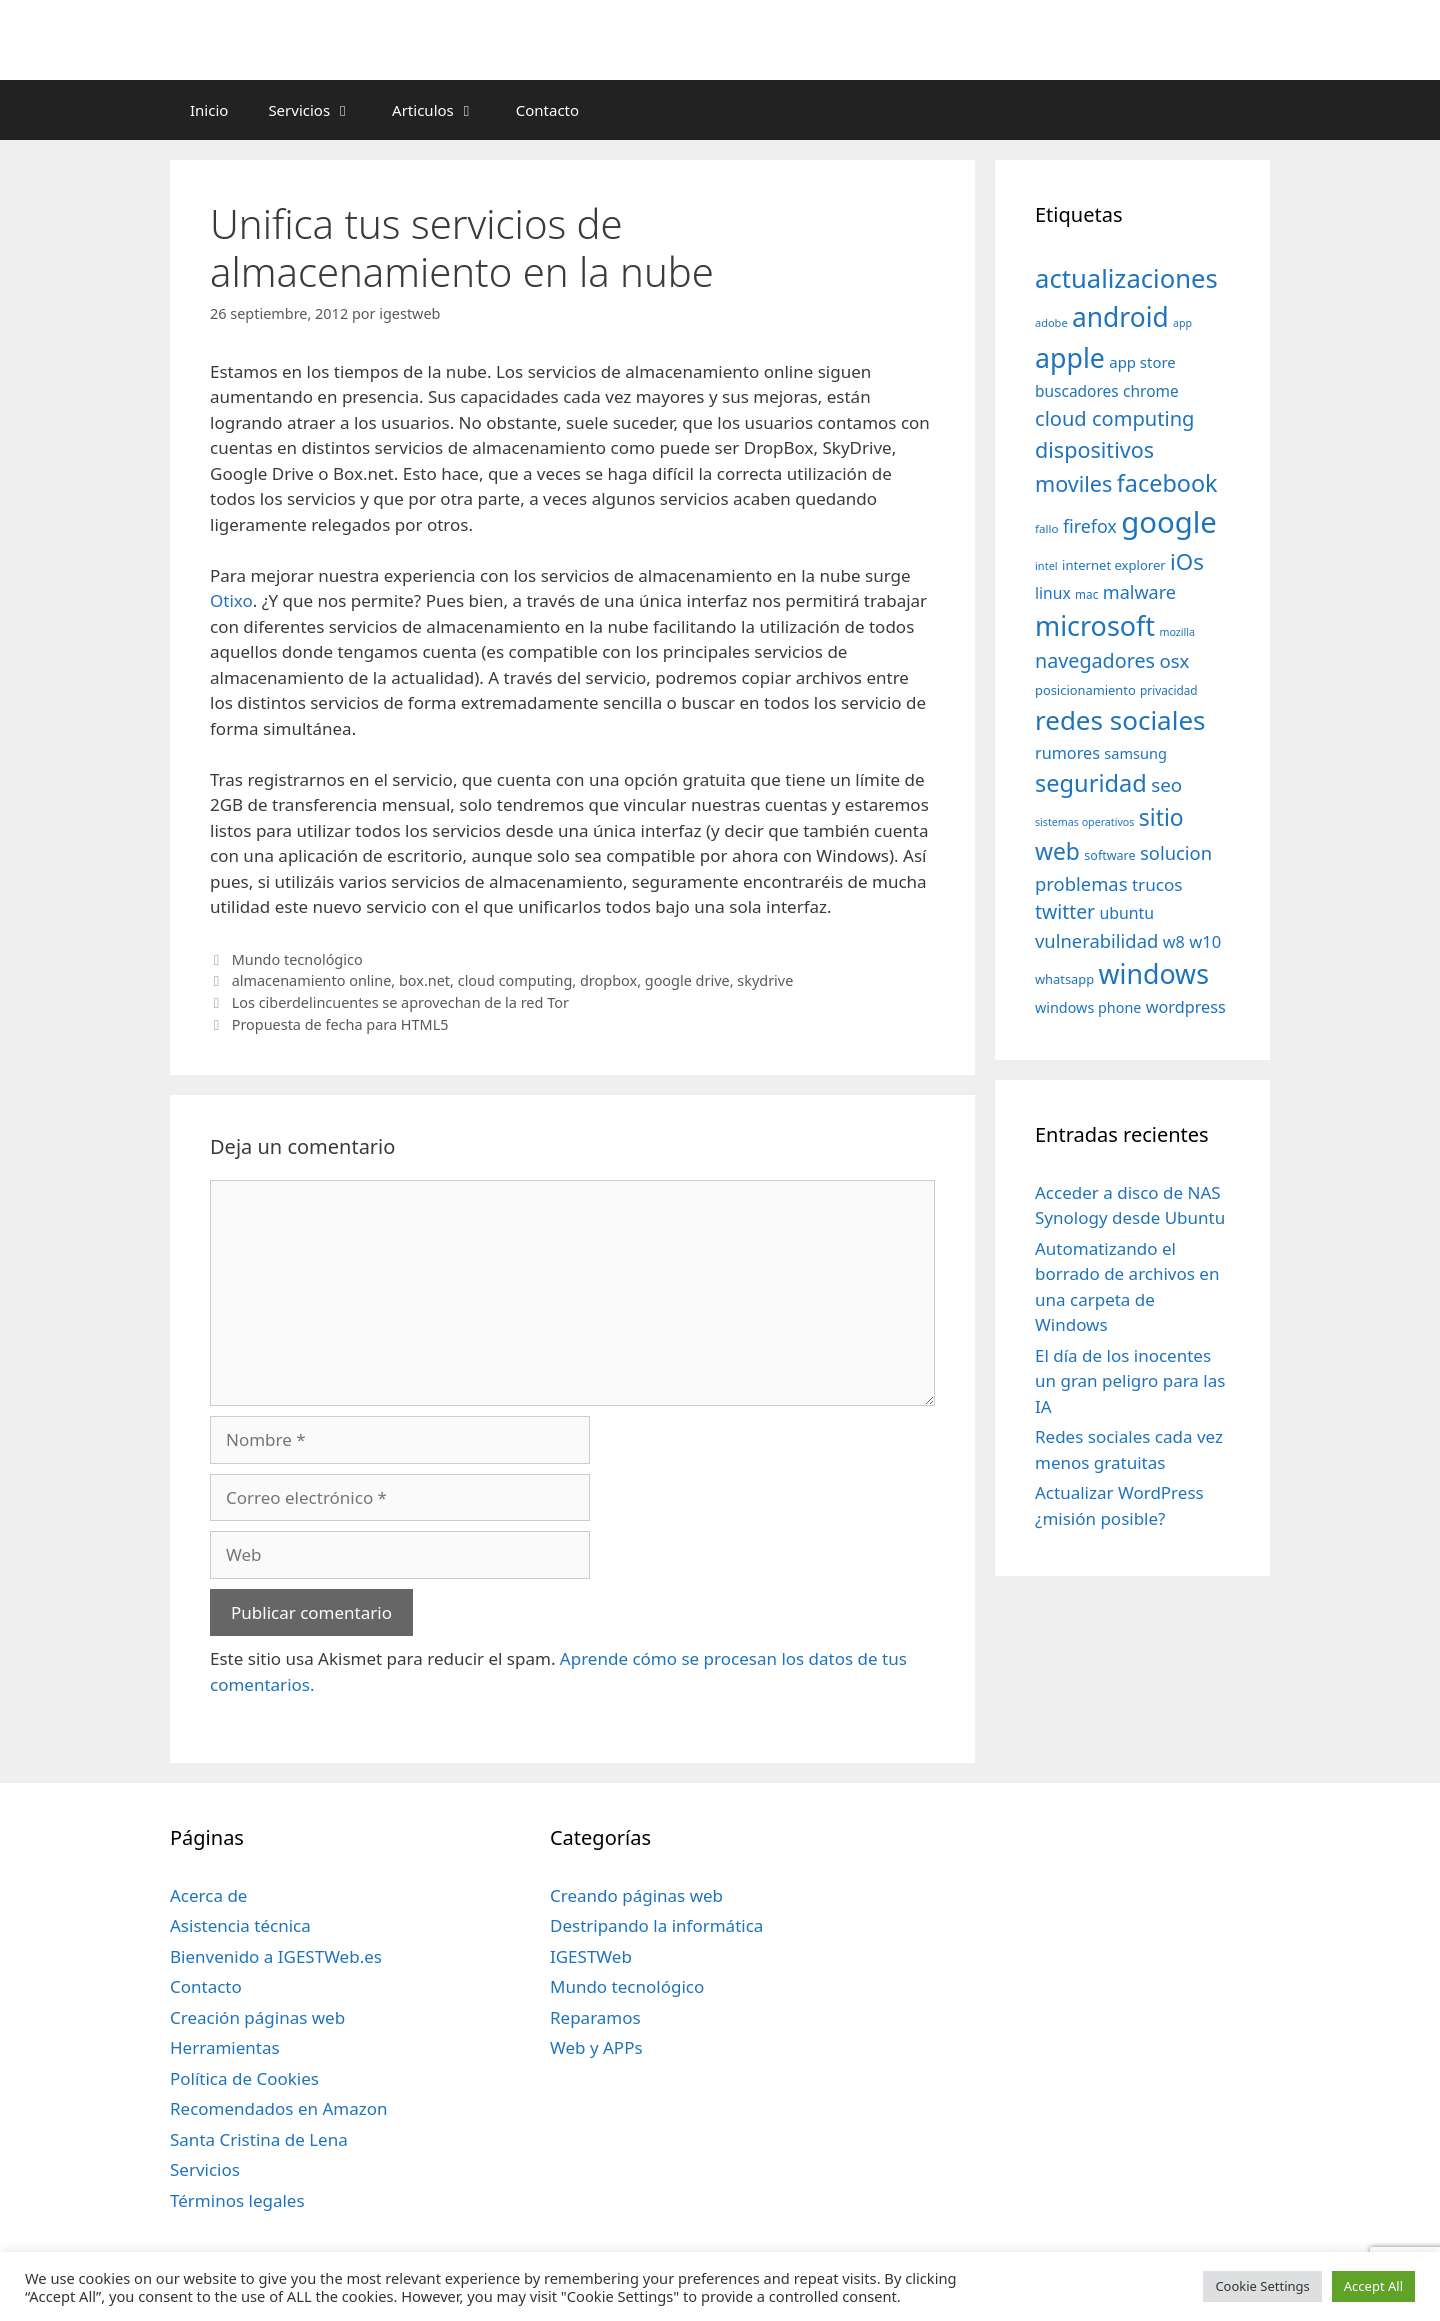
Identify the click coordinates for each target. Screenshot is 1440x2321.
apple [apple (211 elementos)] (1070, 357)
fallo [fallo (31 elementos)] (1046, 528)
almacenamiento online (312, 980)
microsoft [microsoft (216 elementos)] (1095, 625)
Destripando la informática (656, 1925)
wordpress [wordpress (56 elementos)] (1186, 1007)
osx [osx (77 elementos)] (1174, 660)
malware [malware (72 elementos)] (1139, 592)
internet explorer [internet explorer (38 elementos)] (1114, 565)
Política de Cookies (244, 2078)
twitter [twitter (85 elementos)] (1065, 911)
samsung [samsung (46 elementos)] (1135, 753)
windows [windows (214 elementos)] (1154, 973)
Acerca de (208, 1895)
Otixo (231, 600)
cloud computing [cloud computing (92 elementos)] (1114, 418)
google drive (687, 980)
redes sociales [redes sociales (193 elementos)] (1120, 720)
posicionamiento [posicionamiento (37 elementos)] (1085, 690)
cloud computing (515, 980)
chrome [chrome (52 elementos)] (1151, 391)
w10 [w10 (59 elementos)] (1205, 941)
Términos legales (237, 2200)
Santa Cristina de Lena (259, 2139)
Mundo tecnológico (297, 959)
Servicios (320, 110)
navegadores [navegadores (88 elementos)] (1095, 660)
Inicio (209, 110)
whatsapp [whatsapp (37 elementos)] (1064, 979)
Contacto (547, 110)
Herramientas (225, 2047)
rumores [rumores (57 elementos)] (1067, 753)
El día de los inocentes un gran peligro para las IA (1130, 1381)
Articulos (444, 110)
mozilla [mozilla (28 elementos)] (1178, 632)
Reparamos (595, 2017)
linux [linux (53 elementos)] (1053, 593)
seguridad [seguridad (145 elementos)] (1091, 783)
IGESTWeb (591, 1956)
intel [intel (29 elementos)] (1046, 565)
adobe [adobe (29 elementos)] (1051, 322)
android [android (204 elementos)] (1120, 317)
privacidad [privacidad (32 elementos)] (1168, 690)
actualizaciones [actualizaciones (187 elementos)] (1126, 278)
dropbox (608, 980)
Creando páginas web (636, 1895)
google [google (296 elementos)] (1169, 522)
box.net (424, 980)
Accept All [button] (1373, 2286)
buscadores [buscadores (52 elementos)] (1077, 391)
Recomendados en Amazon (278, 2108)
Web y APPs (596, 2047)
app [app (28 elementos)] (1182, 323)
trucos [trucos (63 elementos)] (1157, 884)
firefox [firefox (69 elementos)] (1090, 526)
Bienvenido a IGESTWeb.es (276, 1956)
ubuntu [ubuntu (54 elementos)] (1126, 913)
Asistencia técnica (240, 1925)
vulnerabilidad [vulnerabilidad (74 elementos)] (1096, 940)
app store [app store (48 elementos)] (1142, 362)
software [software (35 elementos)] (1109, 855)
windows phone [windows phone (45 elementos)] (1088, 1007)
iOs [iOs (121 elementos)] (1187, 561)
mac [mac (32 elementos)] (1086, 594)
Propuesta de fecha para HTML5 (340, 1024)
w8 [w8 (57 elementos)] (1174, 942)
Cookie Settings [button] (1262, 2286)
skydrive (765, 980)
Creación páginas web (257, 2017)
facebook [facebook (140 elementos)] (1167, 483)
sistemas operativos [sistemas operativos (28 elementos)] (1084, 822)
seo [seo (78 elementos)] (1166, 785)
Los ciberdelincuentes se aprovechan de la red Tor (400, 1002)
